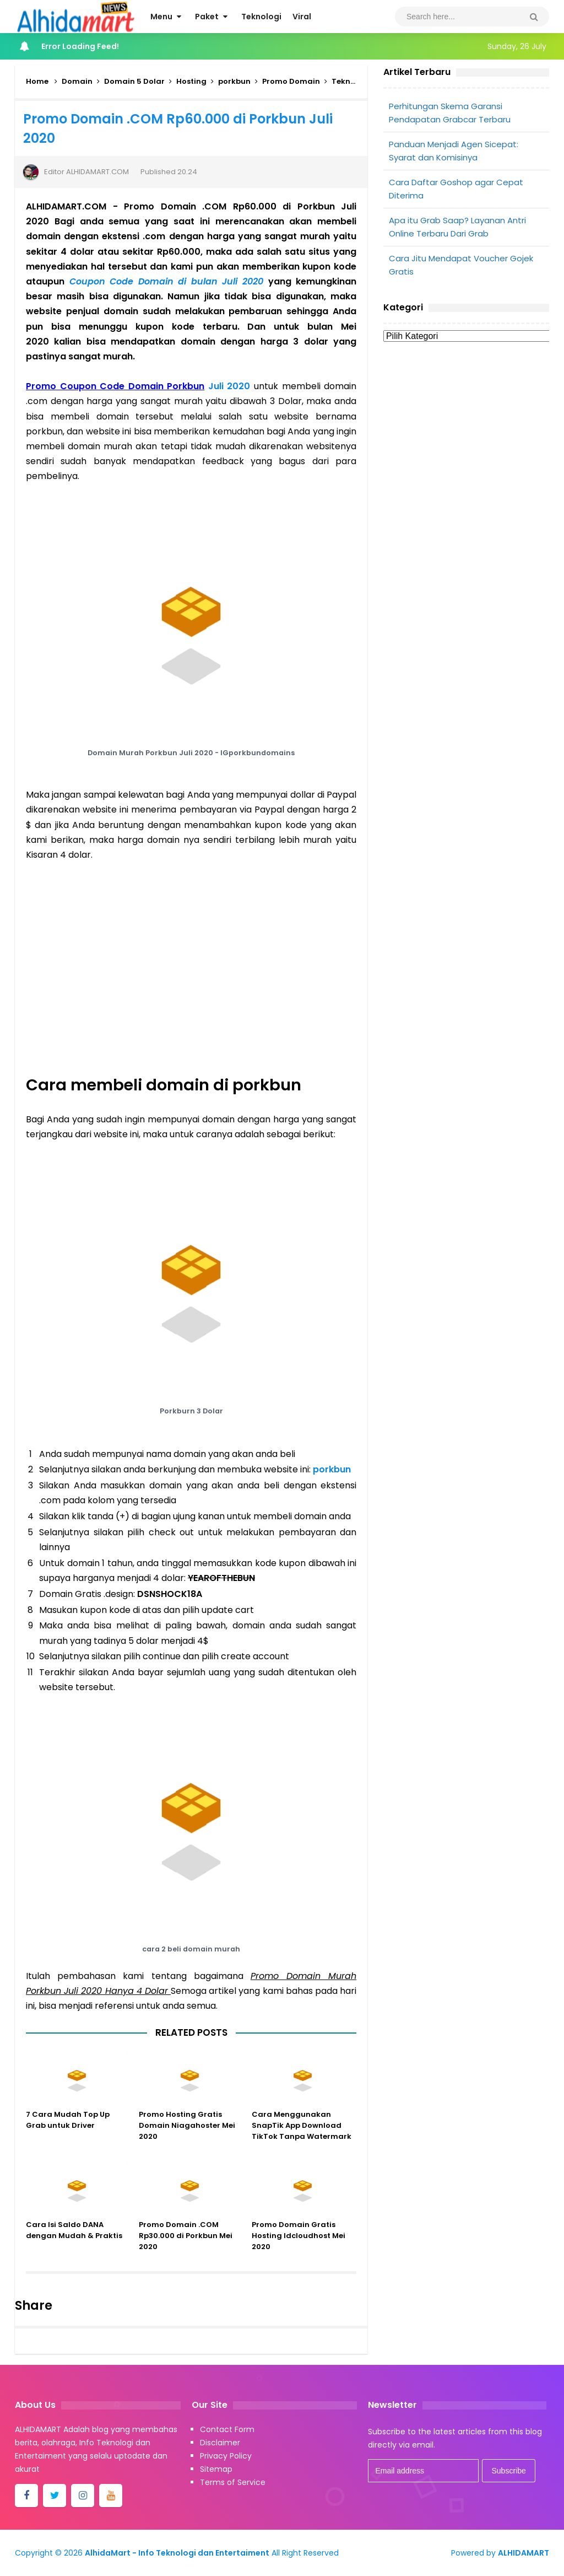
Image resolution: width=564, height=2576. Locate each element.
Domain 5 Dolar (134, 81)
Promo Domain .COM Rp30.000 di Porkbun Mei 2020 (185, 2245)
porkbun (234, 81)
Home (37, 81)
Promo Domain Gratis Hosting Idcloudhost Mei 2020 (298, 2245)
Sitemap (216, 2469)
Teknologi (351, 81)
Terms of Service (232, 2482)
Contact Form (227, 2429)
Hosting (191, 81)
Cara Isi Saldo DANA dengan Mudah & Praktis (74, 2240)
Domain (77, 81)
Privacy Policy (226, 2455)
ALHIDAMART (523, 2552)
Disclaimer (220, 2442)
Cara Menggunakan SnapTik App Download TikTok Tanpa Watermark (301, 2135)
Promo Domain (291, 81)
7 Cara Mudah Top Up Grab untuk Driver (68, 2130)
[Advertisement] (466, 434)
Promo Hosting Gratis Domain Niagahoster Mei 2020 (187, 2135)
